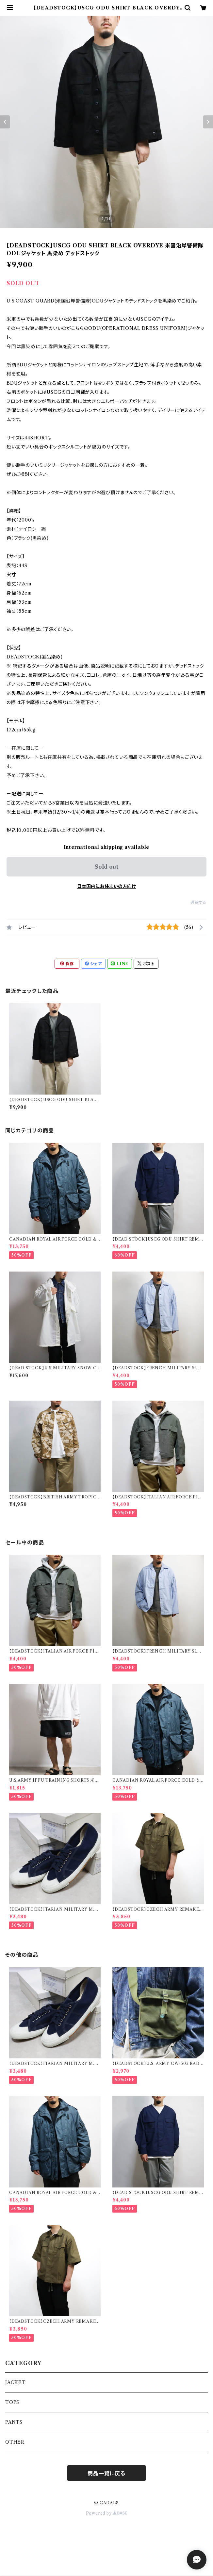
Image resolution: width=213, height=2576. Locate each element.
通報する (198, 902)
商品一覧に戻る (106, 2473)
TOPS (12, 2402)
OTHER (15, 2442)
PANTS (14, 2422)
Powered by (106, 2513)
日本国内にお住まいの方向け (106, 886)
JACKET (15, 2382)
